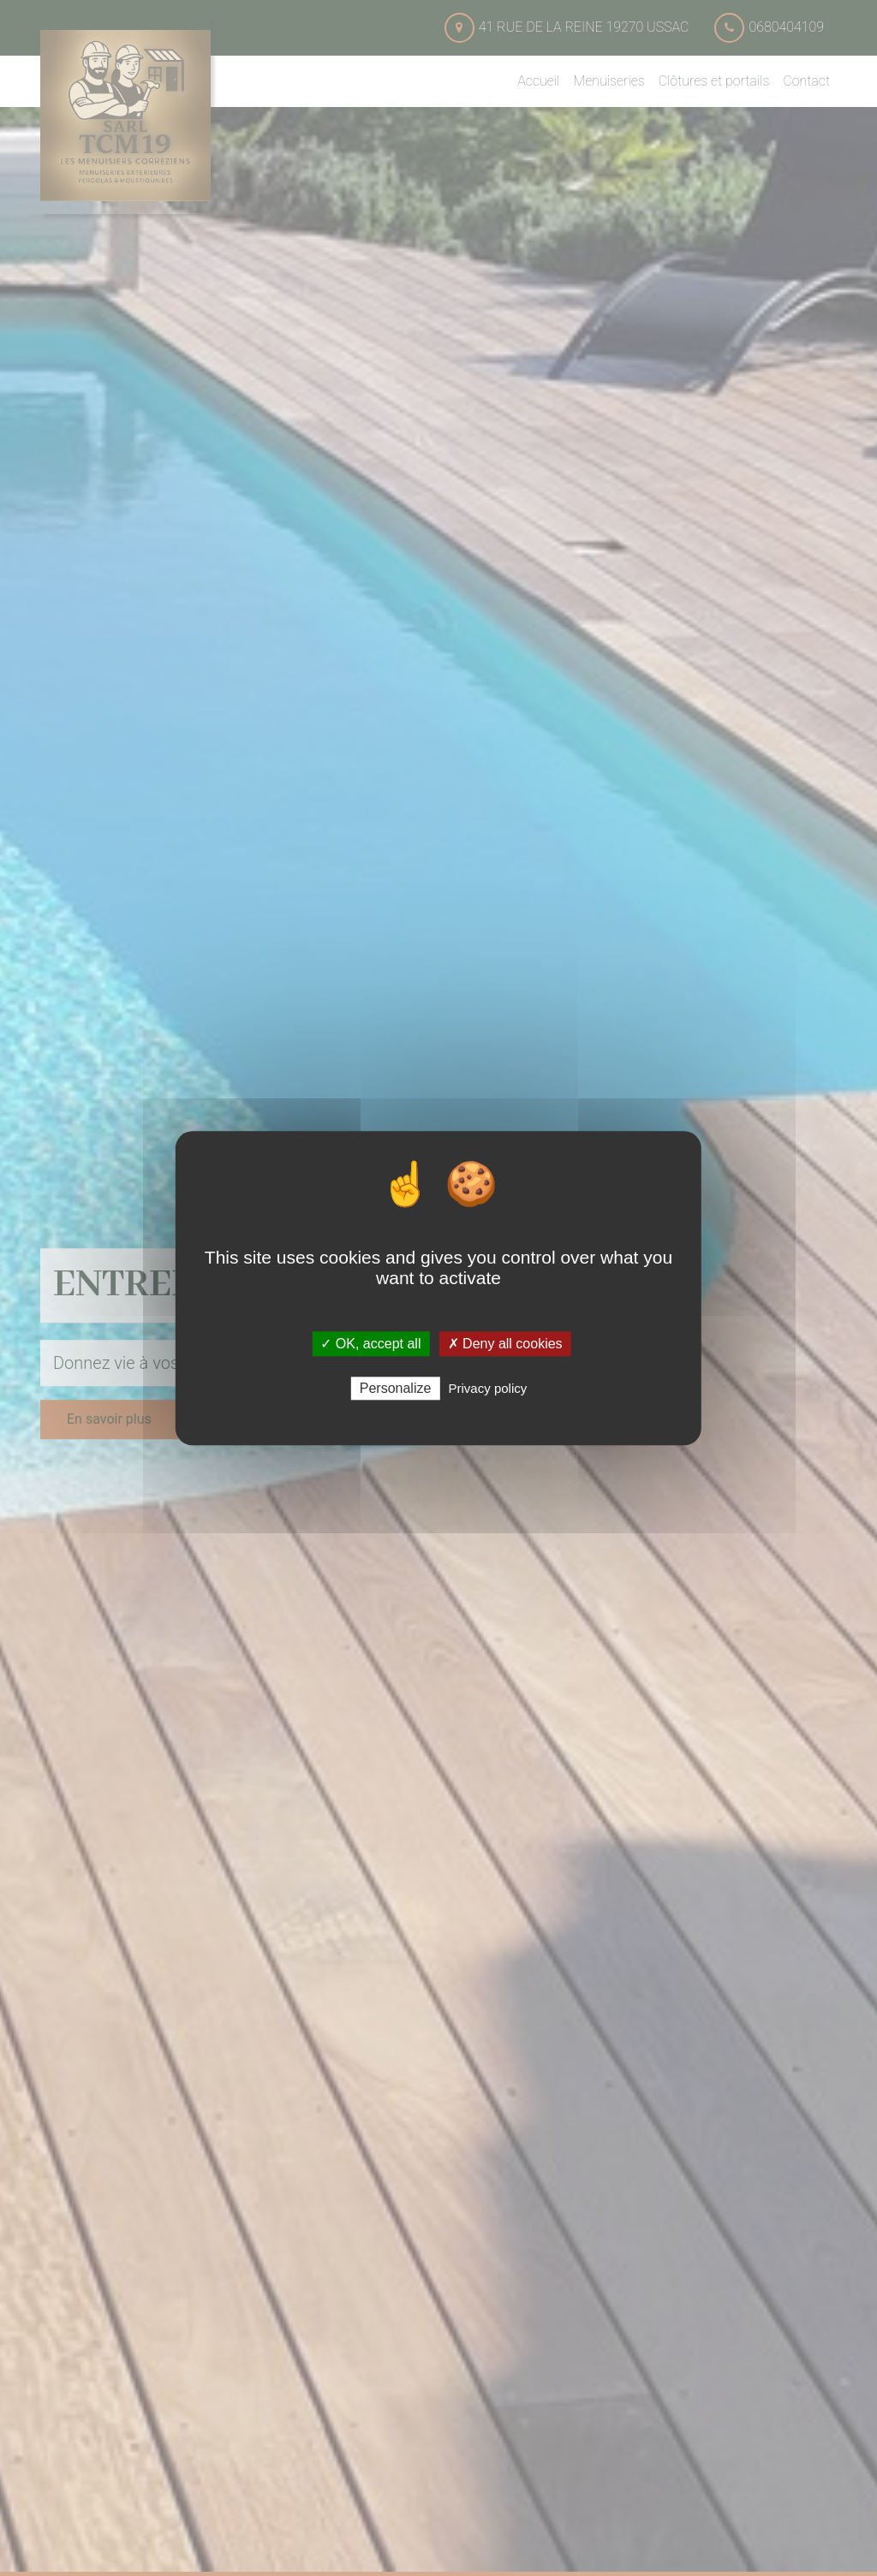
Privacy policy (488, 1388)
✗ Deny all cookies (505, 1343)
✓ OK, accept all (370, 1343)
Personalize (396, 1388)
